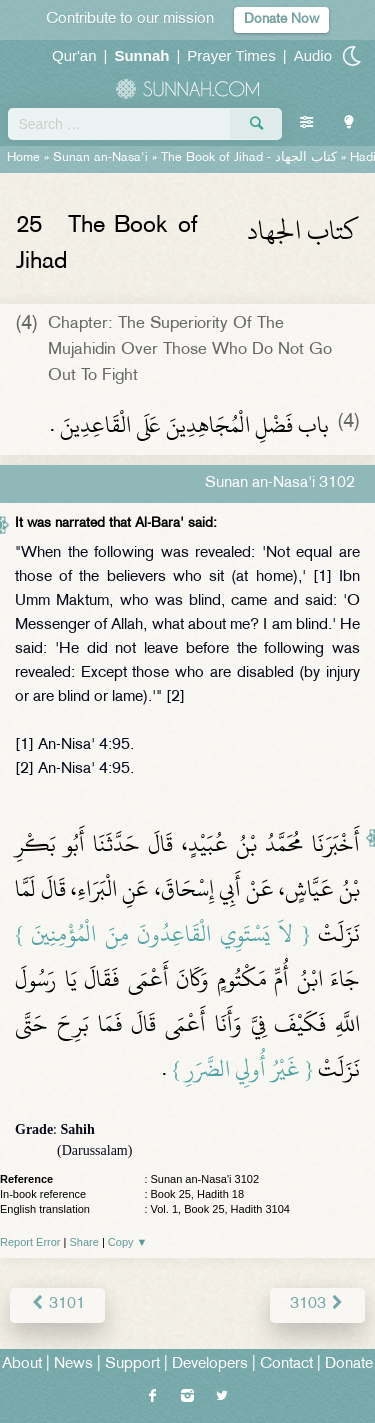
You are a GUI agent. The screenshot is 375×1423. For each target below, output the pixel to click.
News (73, 1364)
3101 (57, 1304)
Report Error (30, 1242)
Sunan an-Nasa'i (100, 158)
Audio (313, 55)
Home (23, 158)
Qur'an (74, 55)
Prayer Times (231, 55)
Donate (349, 1364)
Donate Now (281, 19)
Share (84, 1242)
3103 (317, 1304)
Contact (286, 1364)
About (22, 1364)
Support (132, 1364)
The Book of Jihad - (249, 158)
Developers (210, 1364)
